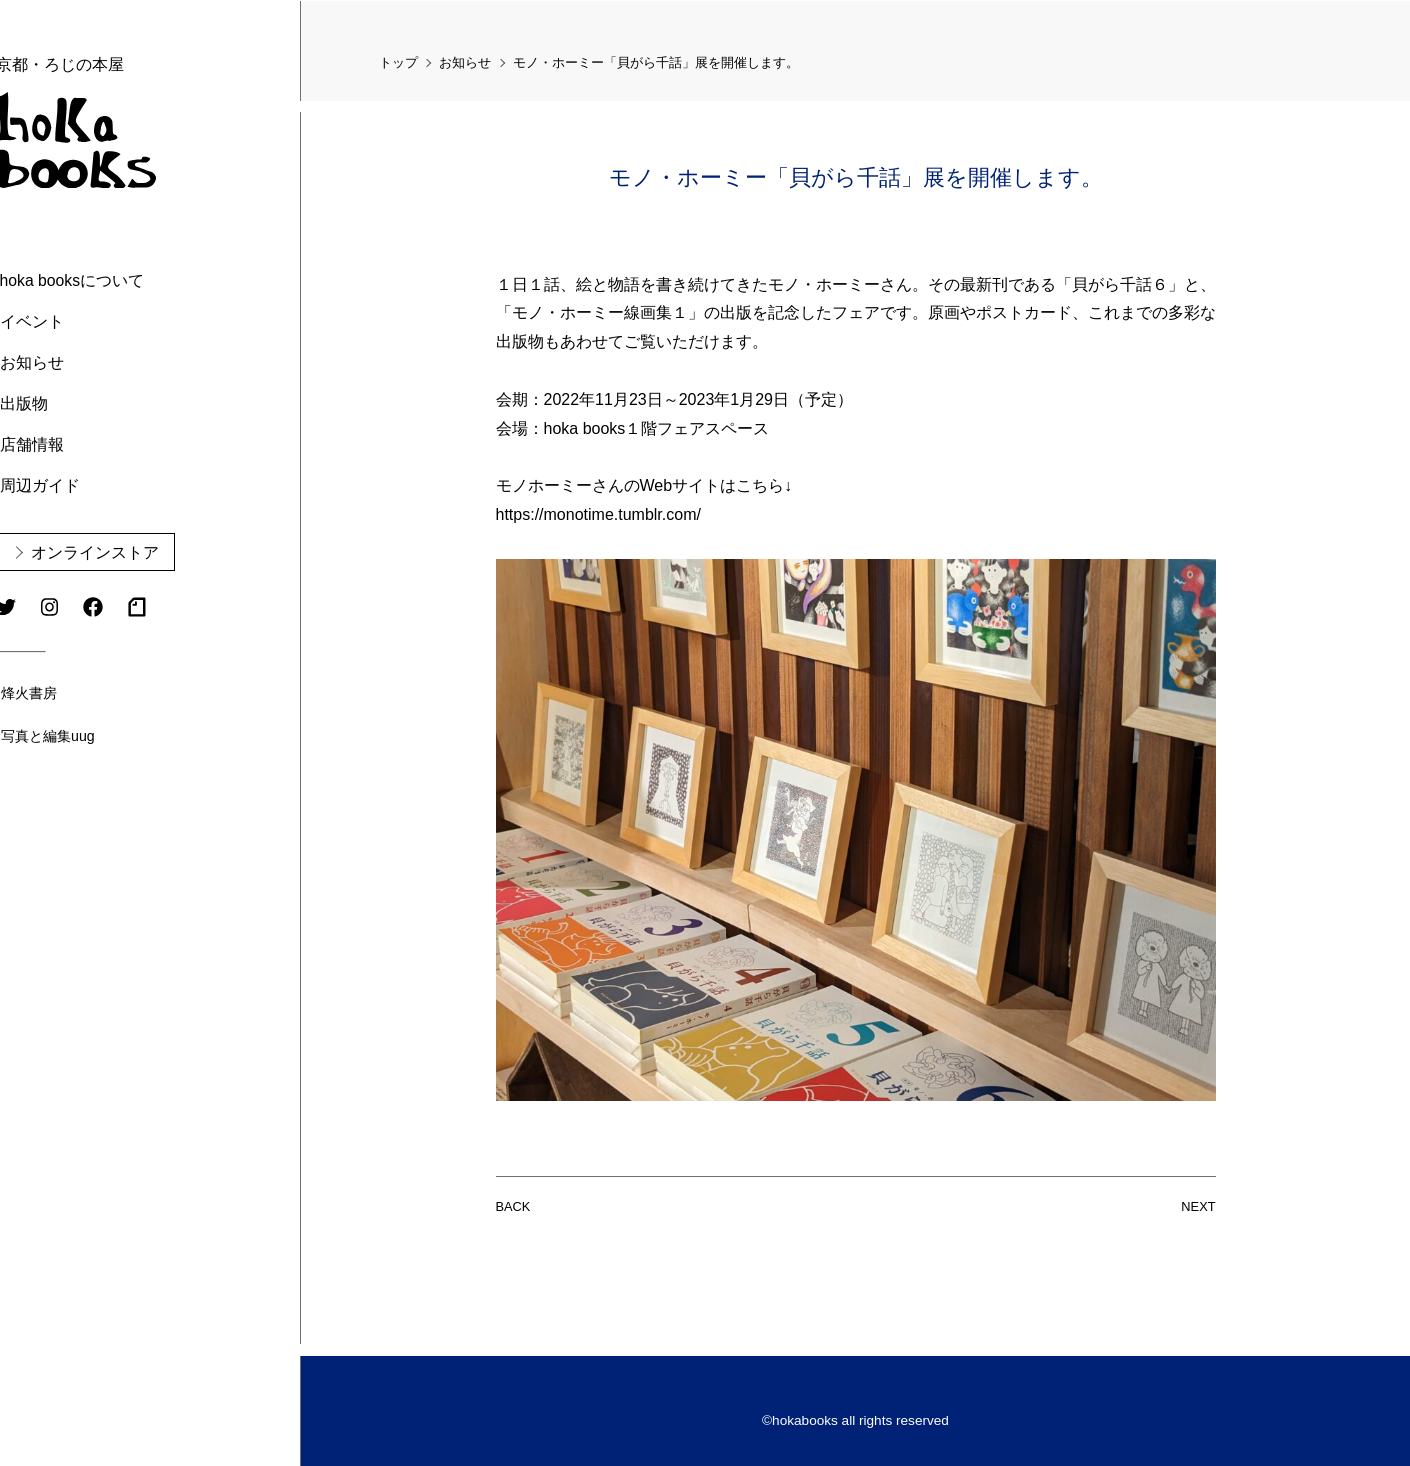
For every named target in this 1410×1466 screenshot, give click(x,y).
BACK (513, 1204)
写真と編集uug (102, 735)
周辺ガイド (93, 484)
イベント (85, 320)
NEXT (1198, 1204)
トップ (398, 61)
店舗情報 (85, 443)
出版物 (77, 402)
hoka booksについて (126, 279)
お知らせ (85, 361)
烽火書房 (83, 691)
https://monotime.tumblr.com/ (598, 513)
